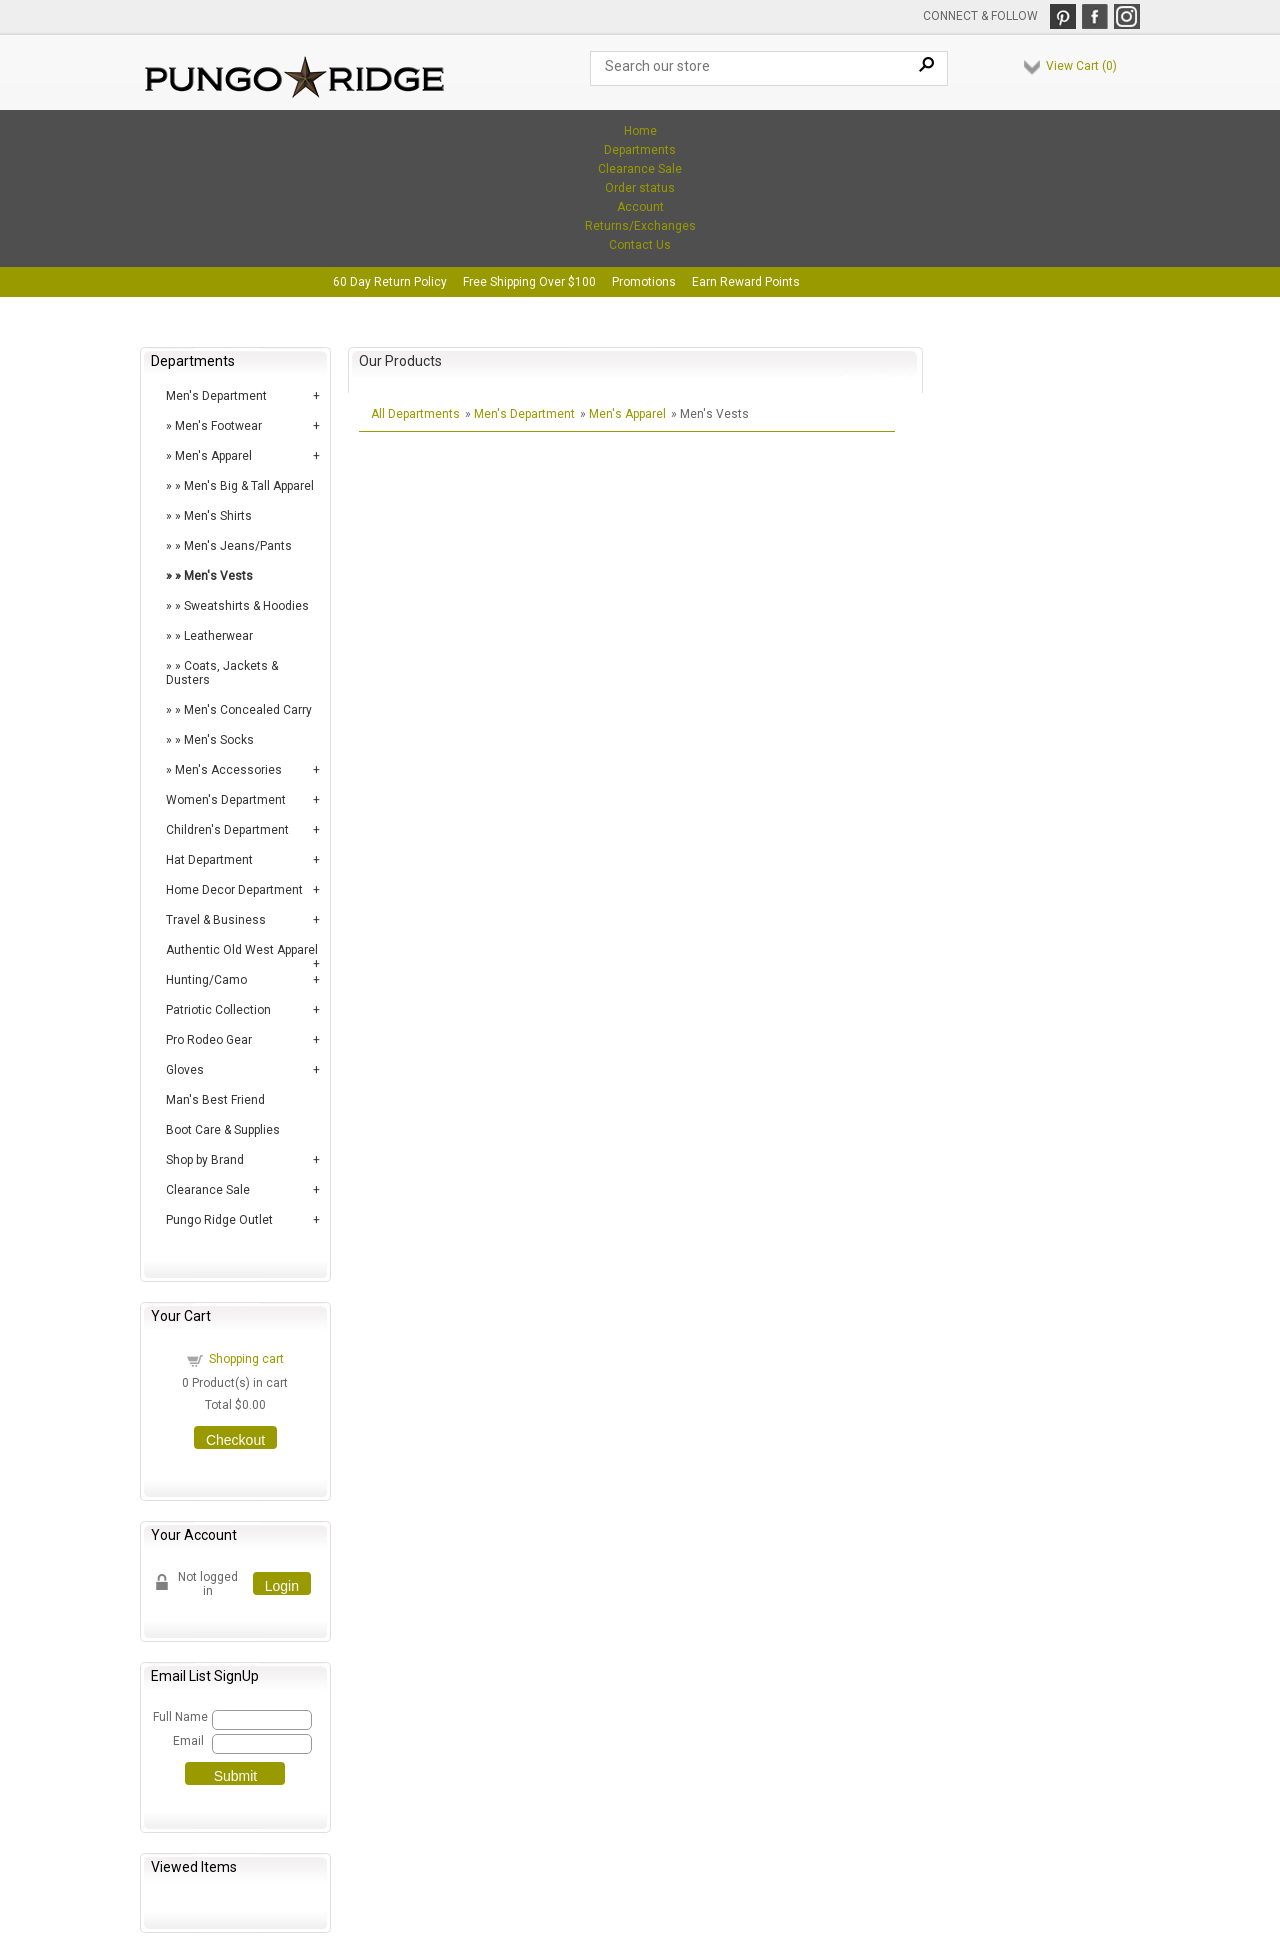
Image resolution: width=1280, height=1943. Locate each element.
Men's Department (216, 396)
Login (282, 1586)
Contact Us (640, 245)
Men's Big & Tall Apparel (249, 486)
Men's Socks (219, 740)
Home (640, 131)
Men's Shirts (218, 516)
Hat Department (209, 860)
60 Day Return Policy (390, 282)
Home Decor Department (234, 890)
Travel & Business (216, 920)
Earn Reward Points (746, 282)
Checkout (235, 1440)
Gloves (185, 1070)
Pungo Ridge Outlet (219, 1220)
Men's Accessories (228, 770)
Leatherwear (218, 636)
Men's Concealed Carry (248, 710)
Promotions (644, 282)
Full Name (179, 1717)
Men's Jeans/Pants (238, 546)
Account (640, 207)
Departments (640, 150)
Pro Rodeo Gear (209, 1040)
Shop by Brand (205, 1160)
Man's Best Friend (215, 1100)
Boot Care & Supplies (223, 1130)
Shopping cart (246, 1359)
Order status (640, 188)
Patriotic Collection (218, 1010)
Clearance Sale (640, 169)
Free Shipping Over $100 (529, 282)
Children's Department (227, 830)
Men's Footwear (218, 426)
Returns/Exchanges (640, 226)
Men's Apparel (213, 456)
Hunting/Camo (206, 980)
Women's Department (226, 800)
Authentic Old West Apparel (242, 950)
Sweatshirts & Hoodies (246, 606)
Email (188, 1741)
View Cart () (1081, 66)
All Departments (415, 414)
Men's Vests (218, 576)
